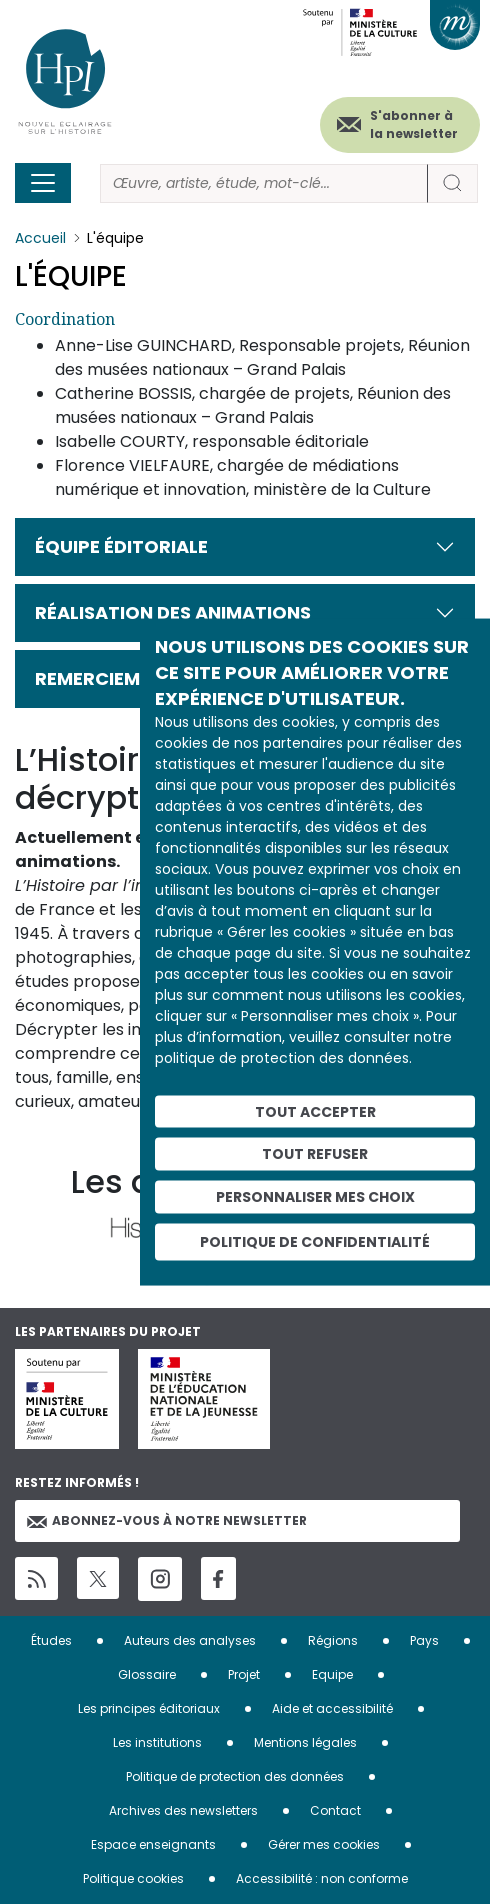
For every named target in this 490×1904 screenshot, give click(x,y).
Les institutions (157, 1742)
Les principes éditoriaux (149, 1708)
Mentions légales (305, 1742)
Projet (244, 1674)
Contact (335, 1810)
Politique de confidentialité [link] (315, 1241)
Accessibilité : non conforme (322, 1878)
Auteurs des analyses (190, 1640)
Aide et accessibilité (332, 1708)
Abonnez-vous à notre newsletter (167, 1520)
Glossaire (147, 1674)
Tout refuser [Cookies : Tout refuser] (315, 1154)
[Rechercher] (264, 183)
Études (51, 1640)
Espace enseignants (153, 1844)
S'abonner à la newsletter (414, 124)
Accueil (40, 238)
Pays (424, 1640)
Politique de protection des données (235, 1776)
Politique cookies (133, 1878)
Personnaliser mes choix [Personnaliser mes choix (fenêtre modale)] (315, 1197)
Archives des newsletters (183, 1810)
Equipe (332, 1674)
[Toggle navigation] (43, 183)
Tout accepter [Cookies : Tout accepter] (315, 1111)
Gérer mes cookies (324, 1844)
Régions (333, 1640)
